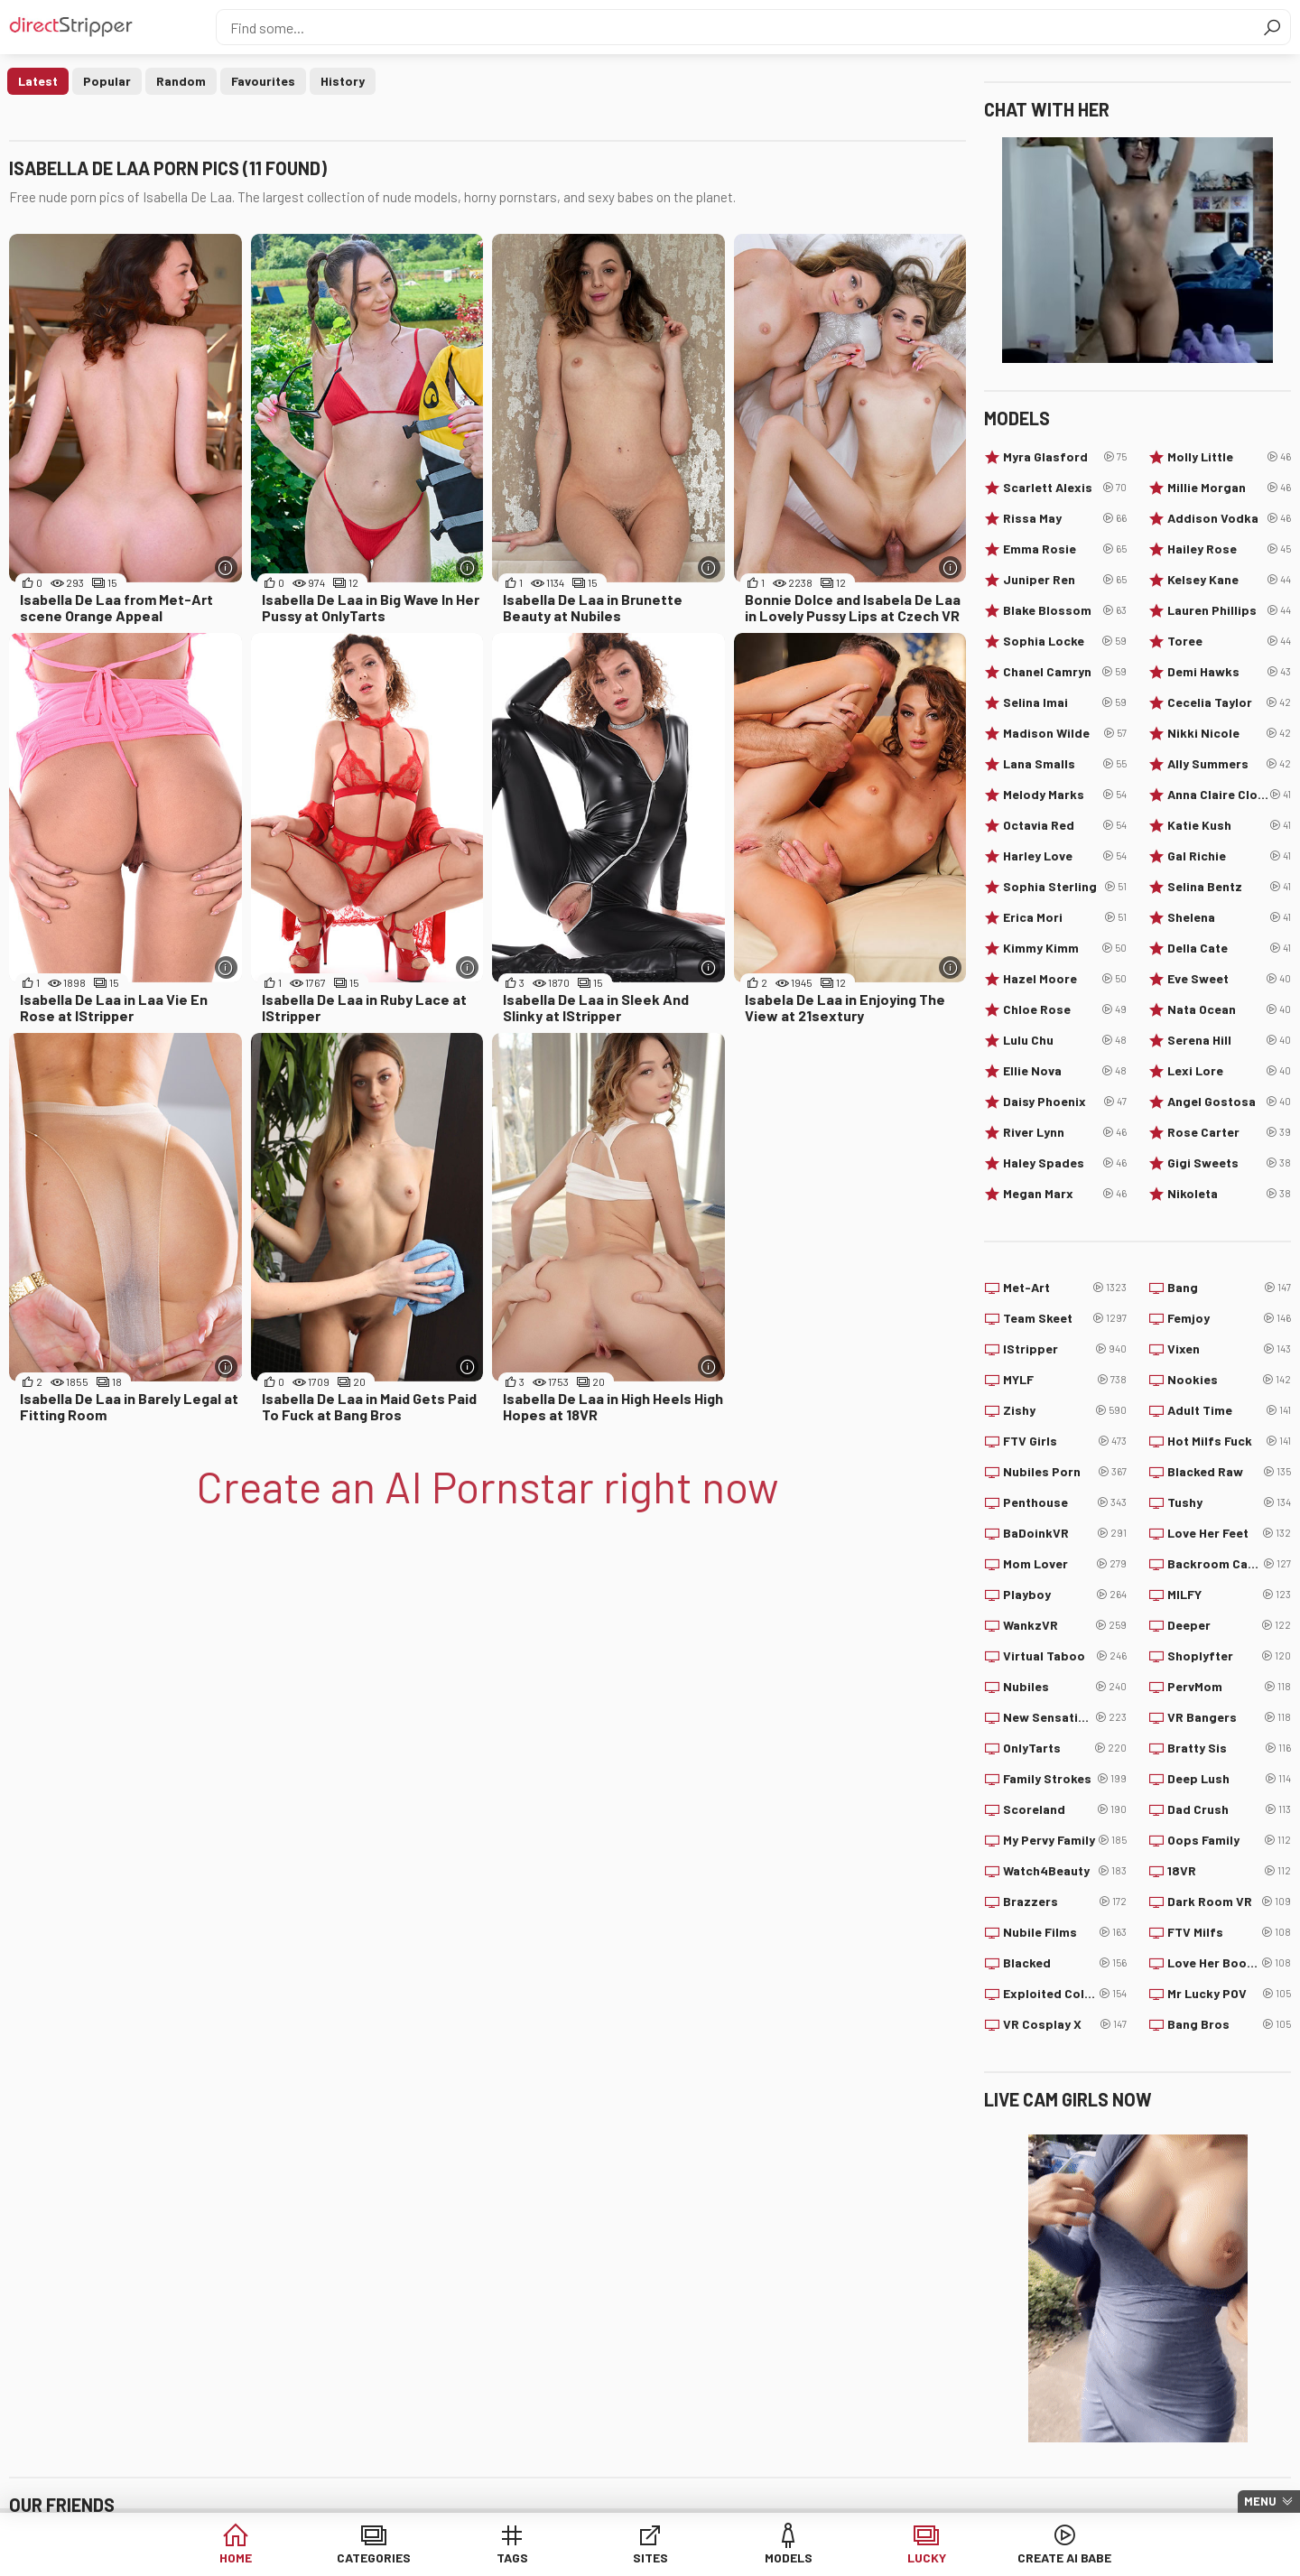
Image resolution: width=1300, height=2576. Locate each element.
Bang (1229, 1287)
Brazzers (1065, 1901)
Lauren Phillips (1229, 610)
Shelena (1229, 917)
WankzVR (1065, 1625)
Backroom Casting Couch (1229, 1564)
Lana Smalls (1065, 764)
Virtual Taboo (1065, 1656)
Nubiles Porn (1065, 1472)
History (342, 80)
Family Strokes (1065, 1779)
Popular (107, 80)
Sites (650, 2557)
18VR (1229, 1871)
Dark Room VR (1229, 1901)
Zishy (1065, 1410)
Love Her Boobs (1229, 1963)
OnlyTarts (1065, 1748)
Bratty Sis (1229, 1748)
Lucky (926, 2557)
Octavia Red (1065, 825)
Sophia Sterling (1065, 886)
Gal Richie (1229, 856)
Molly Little (1229, 457)
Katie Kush (1229, 825)
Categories (374, 2557)
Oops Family (1229, 1840)
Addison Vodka (1229, 518)
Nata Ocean (1229, 1009)
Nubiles (1065, 1686)
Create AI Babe (1064, 2557)
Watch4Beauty (1065, 1871)
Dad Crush (1229, 1809)
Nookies (1229, 1379)
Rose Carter (1229, 1132)
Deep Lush (1229, 1779)
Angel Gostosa (1229, 1101)
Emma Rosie (1065, 549)
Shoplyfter (1229, 1656)
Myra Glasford (1065, 457)
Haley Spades (1065, 1163)
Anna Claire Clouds (1229, 794)
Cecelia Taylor (1229, 702)
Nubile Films (1065, 1932)
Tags (512, 2557)
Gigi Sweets (1229, 1163)
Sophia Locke (1065, 641)
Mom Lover (1065, 1564)
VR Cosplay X (1065, 2024)
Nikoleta (1229, 1193)
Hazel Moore (1065, 979)
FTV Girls (1065, 1441)
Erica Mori (1065, 917)
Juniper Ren (1065, 580)
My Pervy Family (1065, 1840)
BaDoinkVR (1065, 1533)
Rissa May (1065, 518)
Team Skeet (1065, 1318)
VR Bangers (1229, 1717)
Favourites (263, 80)
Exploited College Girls (1065, 1993)
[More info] (226, 567)
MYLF (1065, 1379)
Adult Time (1229, 1410)
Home (235, 2557)
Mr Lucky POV (1229, 1993)
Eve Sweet (1229, 979)
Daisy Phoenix (1065, 1101)
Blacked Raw (1229, 1472)
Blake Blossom (1065, 610)
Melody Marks (1065, 794)
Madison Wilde (1065, 733)
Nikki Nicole (1229, 733)
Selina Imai (1065, 702)
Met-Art (1065, 1287)
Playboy (1065, 1594)
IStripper (1065, 1349)
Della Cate (1229, 948)
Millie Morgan (1229, 487)
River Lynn (1065, 1132)
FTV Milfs (1229, 1932)
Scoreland (1065, 1809)
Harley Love (1065, 856)
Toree (1229, 641)
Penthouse (1065, 1502)
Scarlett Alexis (1065, 487)
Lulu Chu (1065, 1040)
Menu (1260, 2501)
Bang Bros (1229, 2024)
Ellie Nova (1065, 1071)
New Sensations (1065, 1717)
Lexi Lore (1229, 1071)
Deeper (1229, 1625)
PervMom (1229, 1686)
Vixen (1229, 1349)
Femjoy (1229, 1318)
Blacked (1065, 1963)
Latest (38, 80)
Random (181, 80)
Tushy (1229, 1502)
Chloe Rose (1065, 1009)
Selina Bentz (1229, 886)
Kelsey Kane (1229, 580)
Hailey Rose (1229, 549)
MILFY (1229, 1594)
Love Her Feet (1229, 1533)
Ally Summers (1229, 764)
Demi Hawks (1229, 672)
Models (788, 2557)
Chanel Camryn (1065, 672)
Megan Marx (1065, 1193)
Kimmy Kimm (1065, 948)
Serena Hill (1229, 1040)
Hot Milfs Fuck (1229, 1441)
